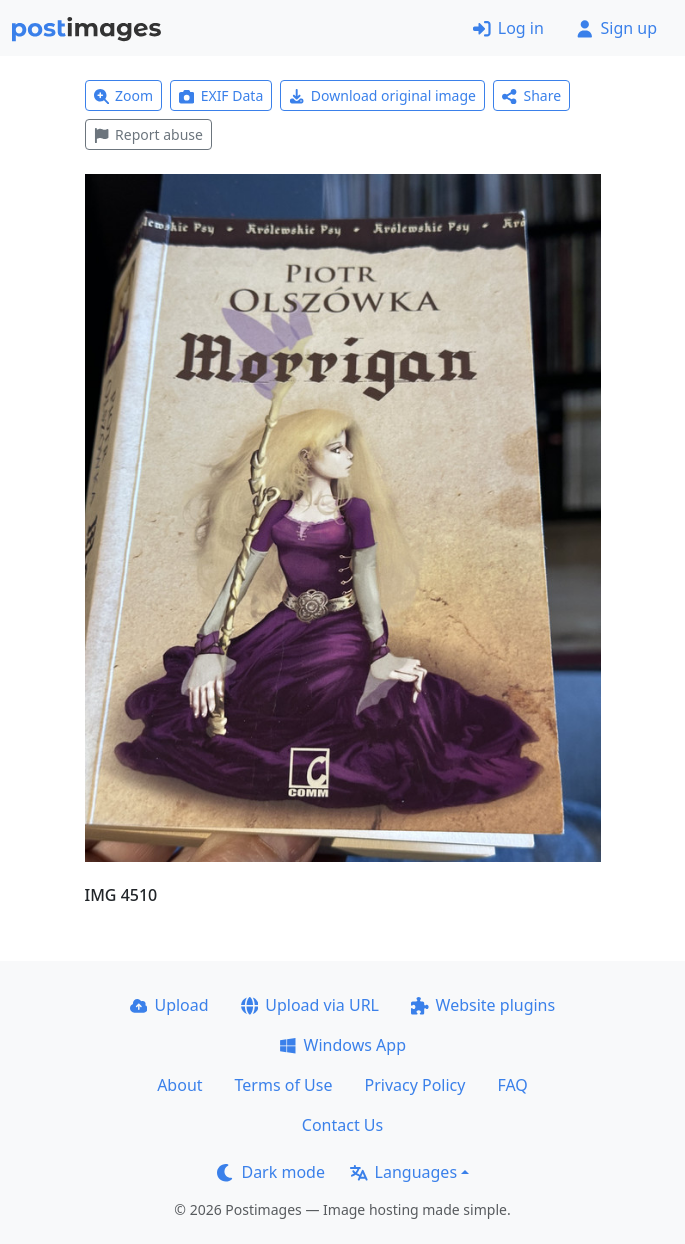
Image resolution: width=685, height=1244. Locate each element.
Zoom (124, 95)
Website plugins (483, 1005)
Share (531, 95)
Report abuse (148, 134)
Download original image (382, 95)
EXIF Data (221, 95)
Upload (169, 1005)
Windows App (342, 1045)
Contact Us (342, 1125)
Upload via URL (310, 1005)
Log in (508, 28)
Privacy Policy (414, 1085)
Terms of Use (284, 1085)
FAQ (512, 1085)
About (179, 1085)
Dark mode (271, 1172)
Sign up (616, 28)
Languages (403, 1172)
